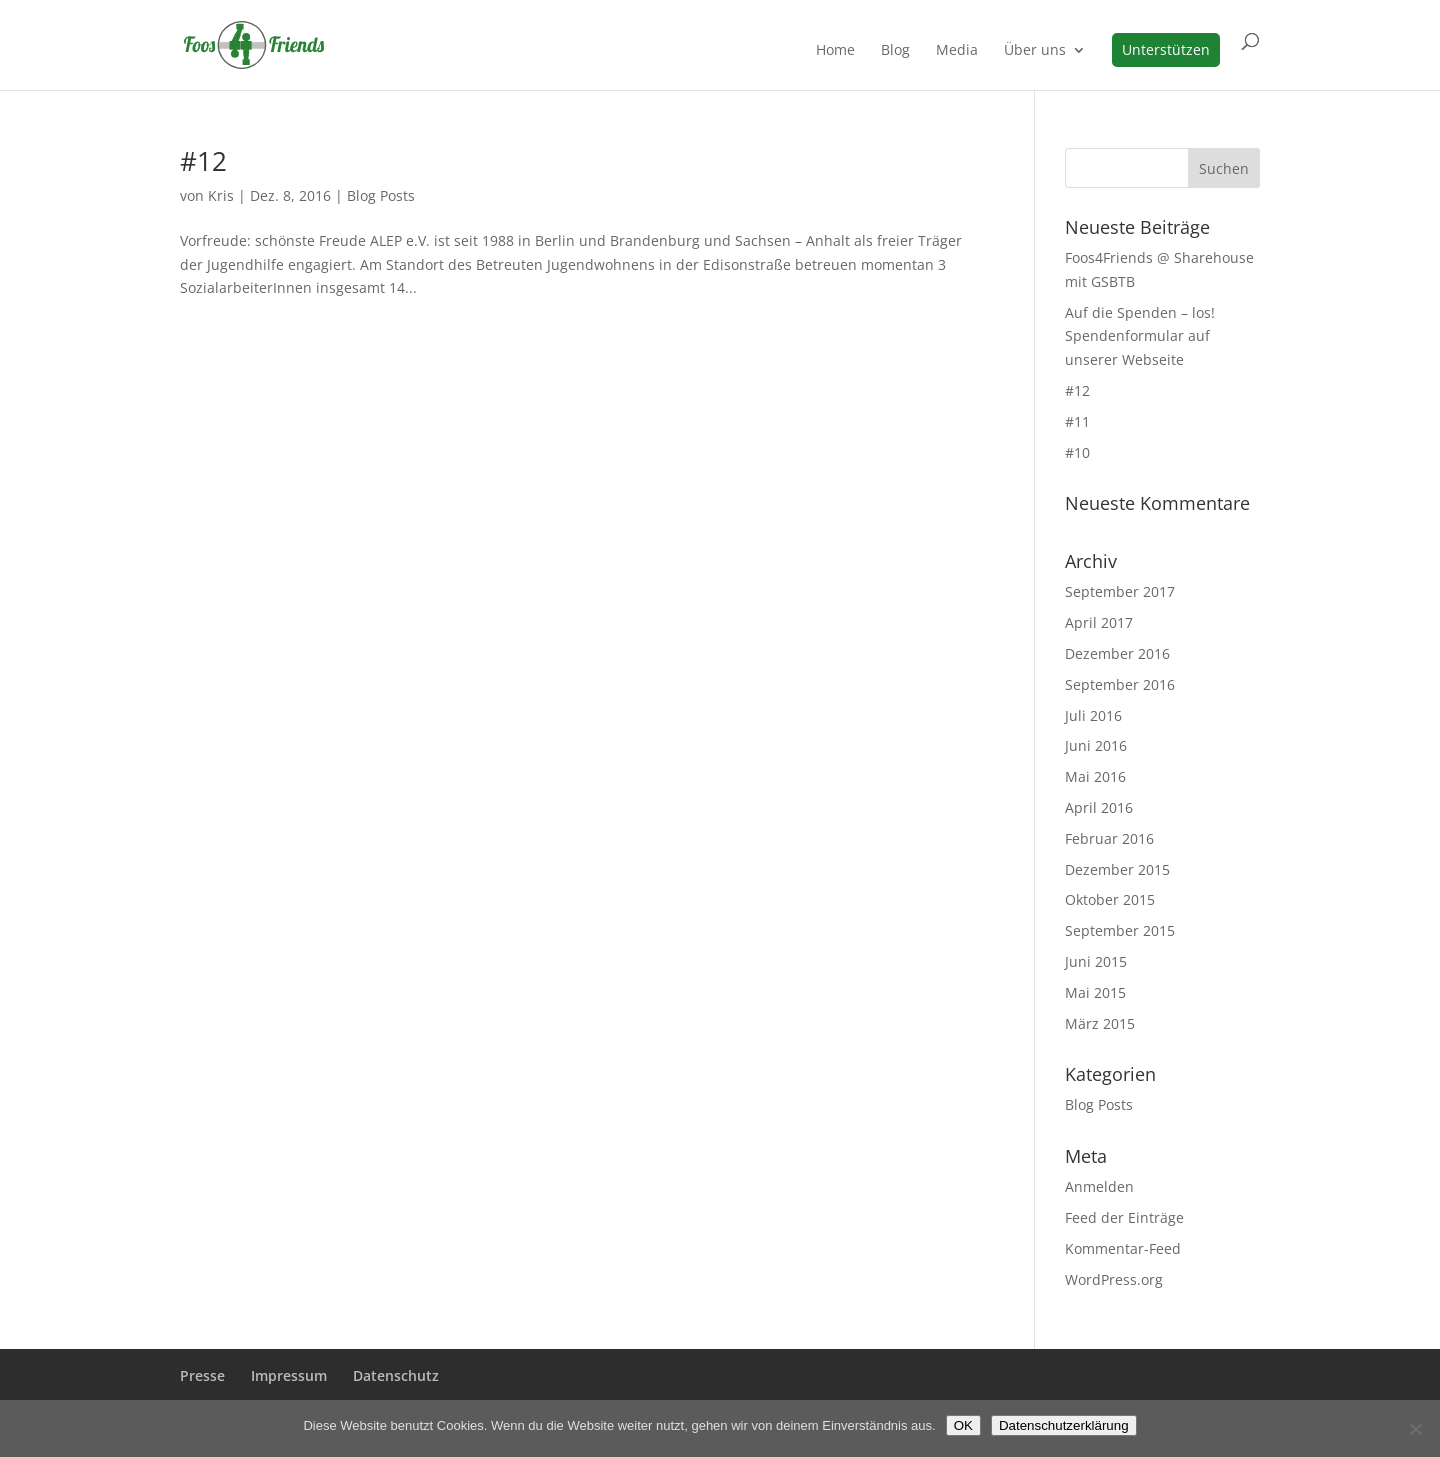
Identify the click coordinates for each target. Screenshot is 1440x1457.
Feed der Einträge (1124, 1217)
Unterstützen (1166, 49)
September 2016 (1120, 684)
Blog (895, 51)
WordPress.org (1114, 1279)
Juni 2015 (1096, 961)
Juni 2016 (1096, 745)
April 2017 (1099, 622)
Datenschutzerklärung (1064, 1425)
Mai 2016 (1095, 776)
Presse (202, 1375)
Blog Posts (381, 195)
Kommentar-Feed (1123, 1248)
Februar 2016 (1109, 838)
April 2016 (1099, 807)
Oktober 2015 (1110, 899)
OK (963, 1425)
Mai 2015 (1095, 992)
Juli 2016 (1093, 715)
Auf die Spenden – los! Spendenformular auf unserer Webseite (1140, 336)
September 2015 (1120, 930)
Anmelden (1099, 1186)
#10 (1077, 452)
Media (957, 51)
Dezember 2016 (1117, 653)
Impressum (289, 1375)
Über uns (1035, 51)
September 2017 (1120, 591)
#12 (203, 161)
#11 (1077, 421)
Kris (221, 195)
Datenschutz (396, 1375)
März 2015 (1100, 1023)
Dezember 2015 (1117, 869)
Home (835, 51)
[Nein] (1415, 1429)
